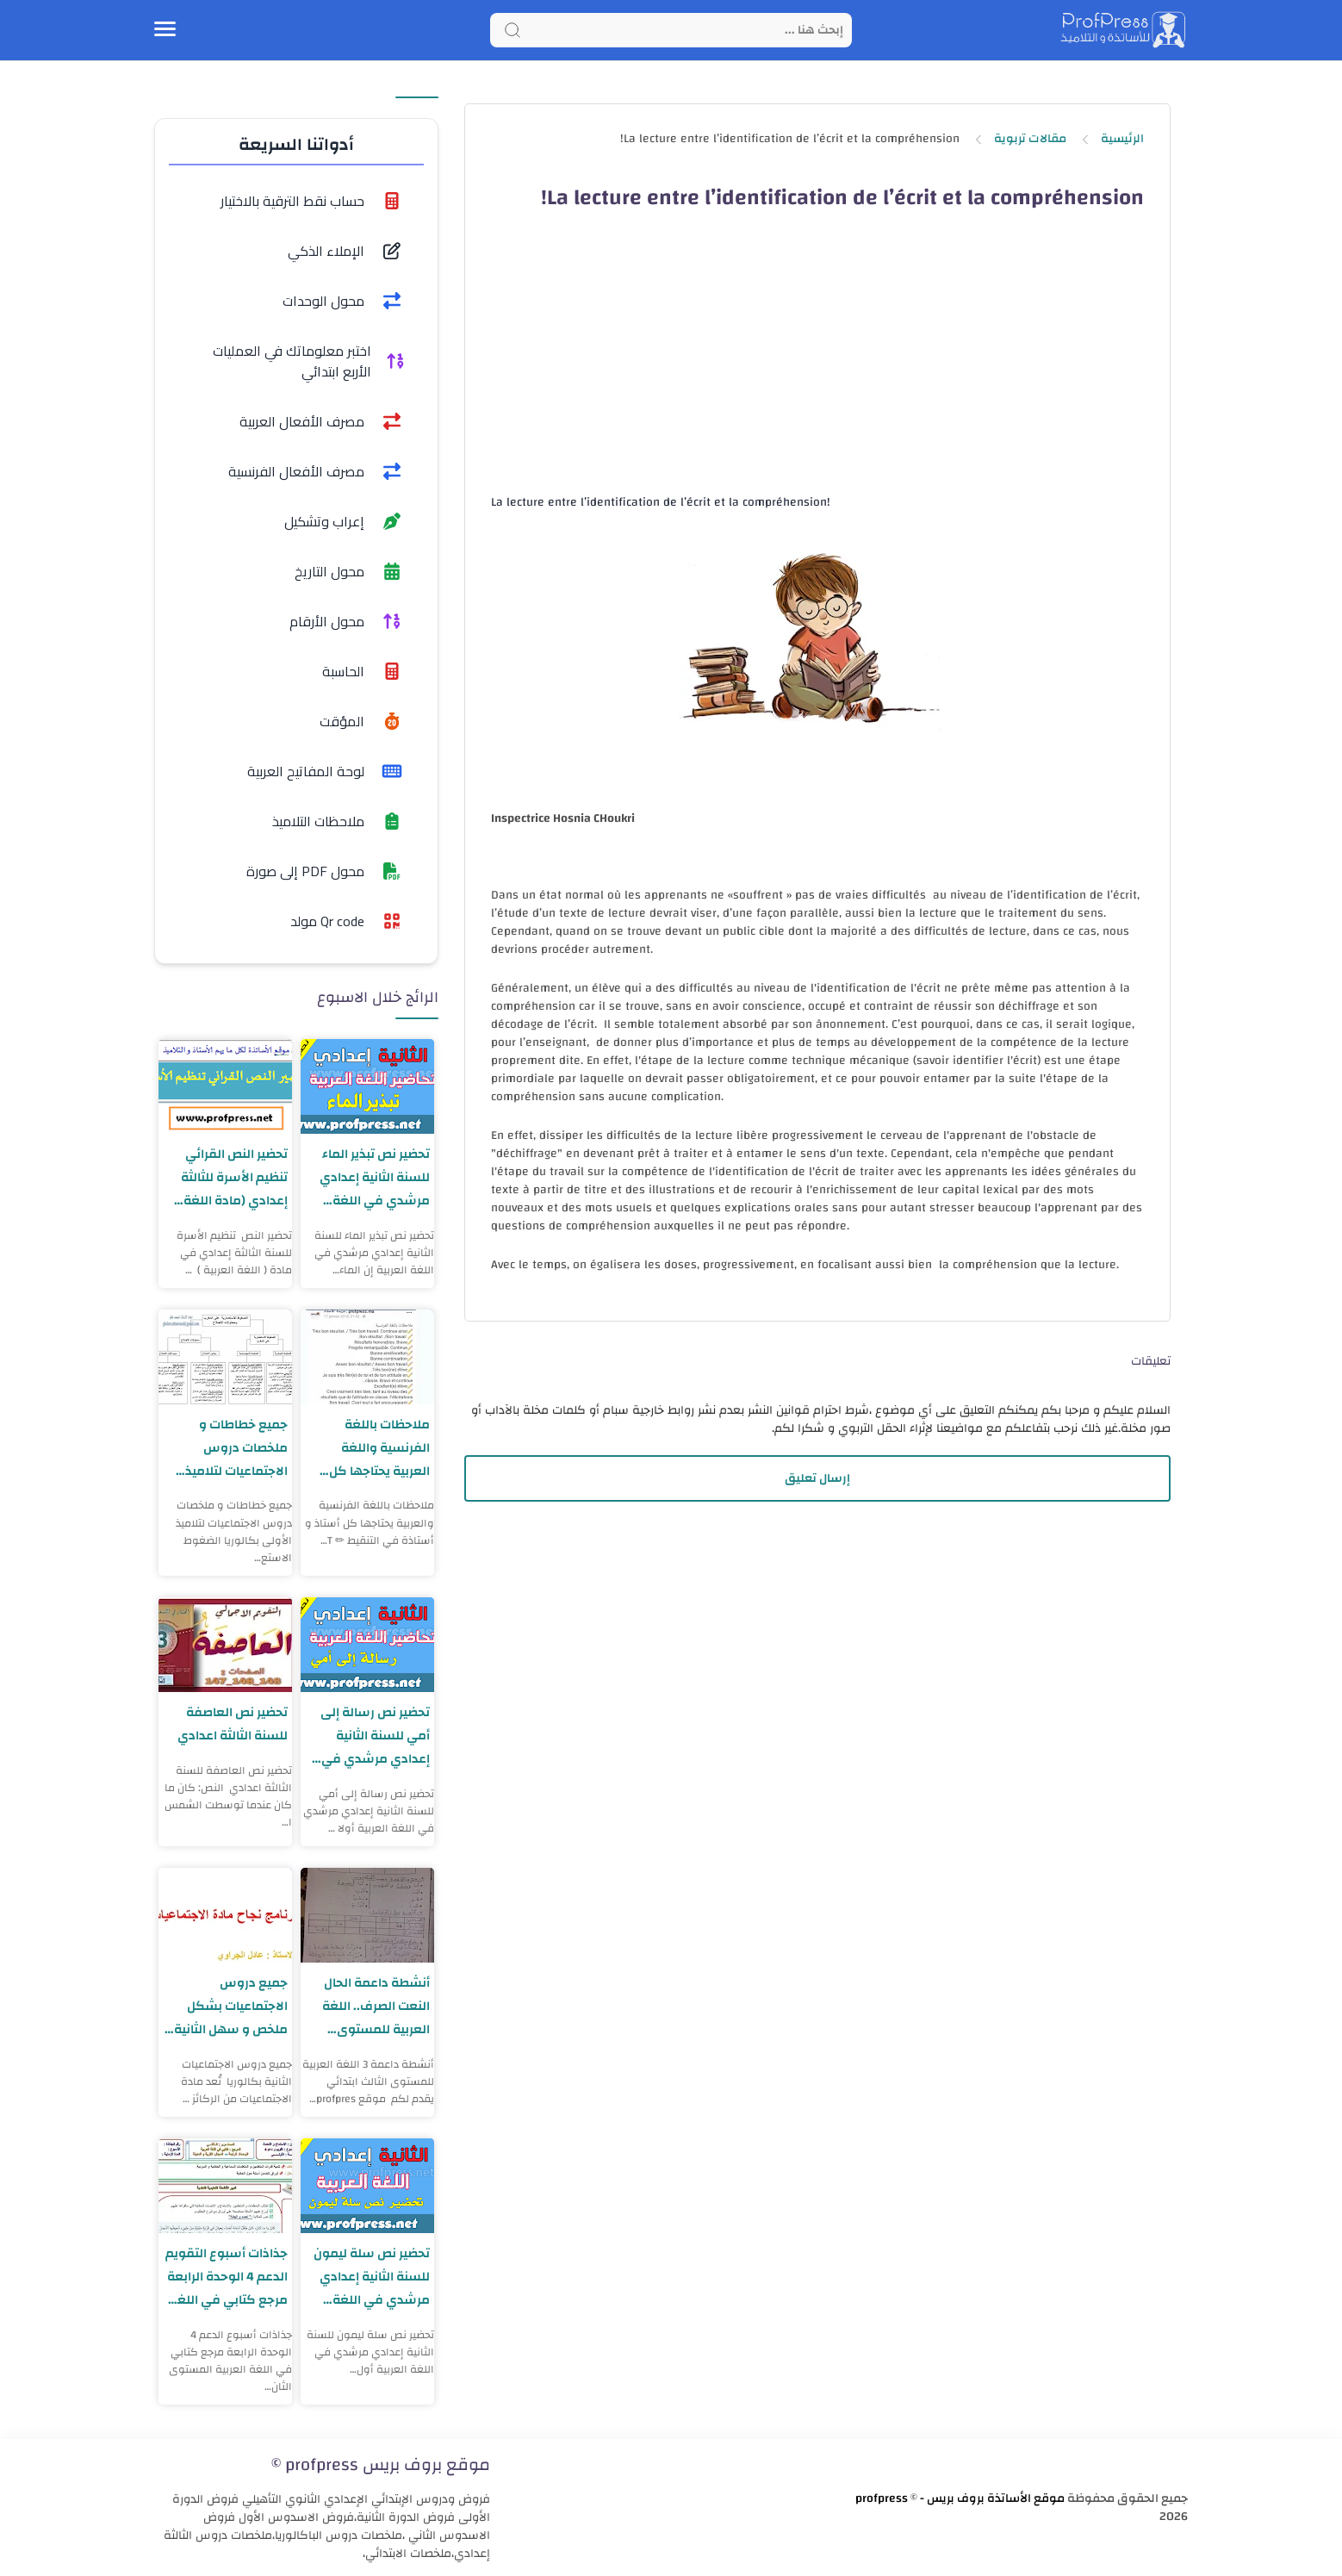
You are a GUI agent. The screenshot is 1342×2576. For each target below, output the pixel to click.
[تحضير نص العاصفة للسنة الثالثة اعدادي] (225, 1644)
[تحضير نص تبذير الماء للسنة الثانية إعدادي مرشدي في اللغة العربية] (367, 1086)
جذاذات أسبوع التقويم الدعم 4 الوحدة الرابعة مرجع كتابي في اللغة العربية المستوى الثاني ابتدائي (226, 2277)
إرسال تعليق (817, 1478)
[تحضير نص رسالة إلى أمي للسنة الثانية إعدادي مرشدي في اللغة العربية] (367, 1644)
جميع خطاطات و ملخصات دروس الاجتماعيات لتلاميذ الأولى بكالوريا (236, 1448)
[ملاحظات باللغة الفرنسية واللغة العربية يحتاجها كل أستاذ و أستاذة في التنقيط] (367, 1357)
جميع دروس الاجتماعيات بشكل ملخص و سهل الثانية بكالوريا (231, 2006)
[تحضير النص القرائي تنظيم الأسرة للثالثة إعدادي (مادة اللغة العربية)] (225, 1086)
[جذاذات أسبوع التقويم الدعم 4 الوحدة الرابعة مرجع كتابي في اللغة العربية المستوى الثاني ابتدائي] (225, 2185)
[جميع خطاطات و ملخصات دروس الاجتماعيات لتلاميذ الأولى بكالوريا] (225, 1357)
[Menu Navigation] (165, 30)
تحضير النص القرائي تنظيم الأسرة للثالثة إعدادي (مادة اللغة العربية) (234, 1177)
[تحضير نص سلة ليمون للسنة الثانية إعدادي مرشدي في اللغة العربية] (367, 2185)
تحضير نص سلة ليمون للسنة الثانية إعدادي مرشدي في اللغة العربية (372, 2277)
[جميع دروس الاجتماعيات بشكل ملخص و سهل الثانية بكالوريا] (225, 1915)
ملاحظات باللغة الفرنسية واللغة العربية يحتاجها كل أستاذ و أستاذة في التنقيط (377, 1448)
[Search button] (512, 30)
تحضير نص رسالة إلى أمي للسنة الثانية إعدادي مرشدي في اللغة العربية (375, 1735)
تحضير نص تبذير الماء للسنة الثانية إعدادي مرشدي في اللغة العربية (375, 1177)
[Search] (671, 30)
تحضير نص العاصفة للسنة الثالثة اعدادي (232, 1724)
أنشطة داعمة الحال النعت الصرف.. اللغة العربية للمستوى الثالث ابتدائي (375, 2006)
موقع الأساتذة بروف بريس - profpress (960, 2498)
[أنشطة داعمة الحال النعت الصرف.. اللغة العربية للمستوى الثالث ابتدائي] (367, 1915)
